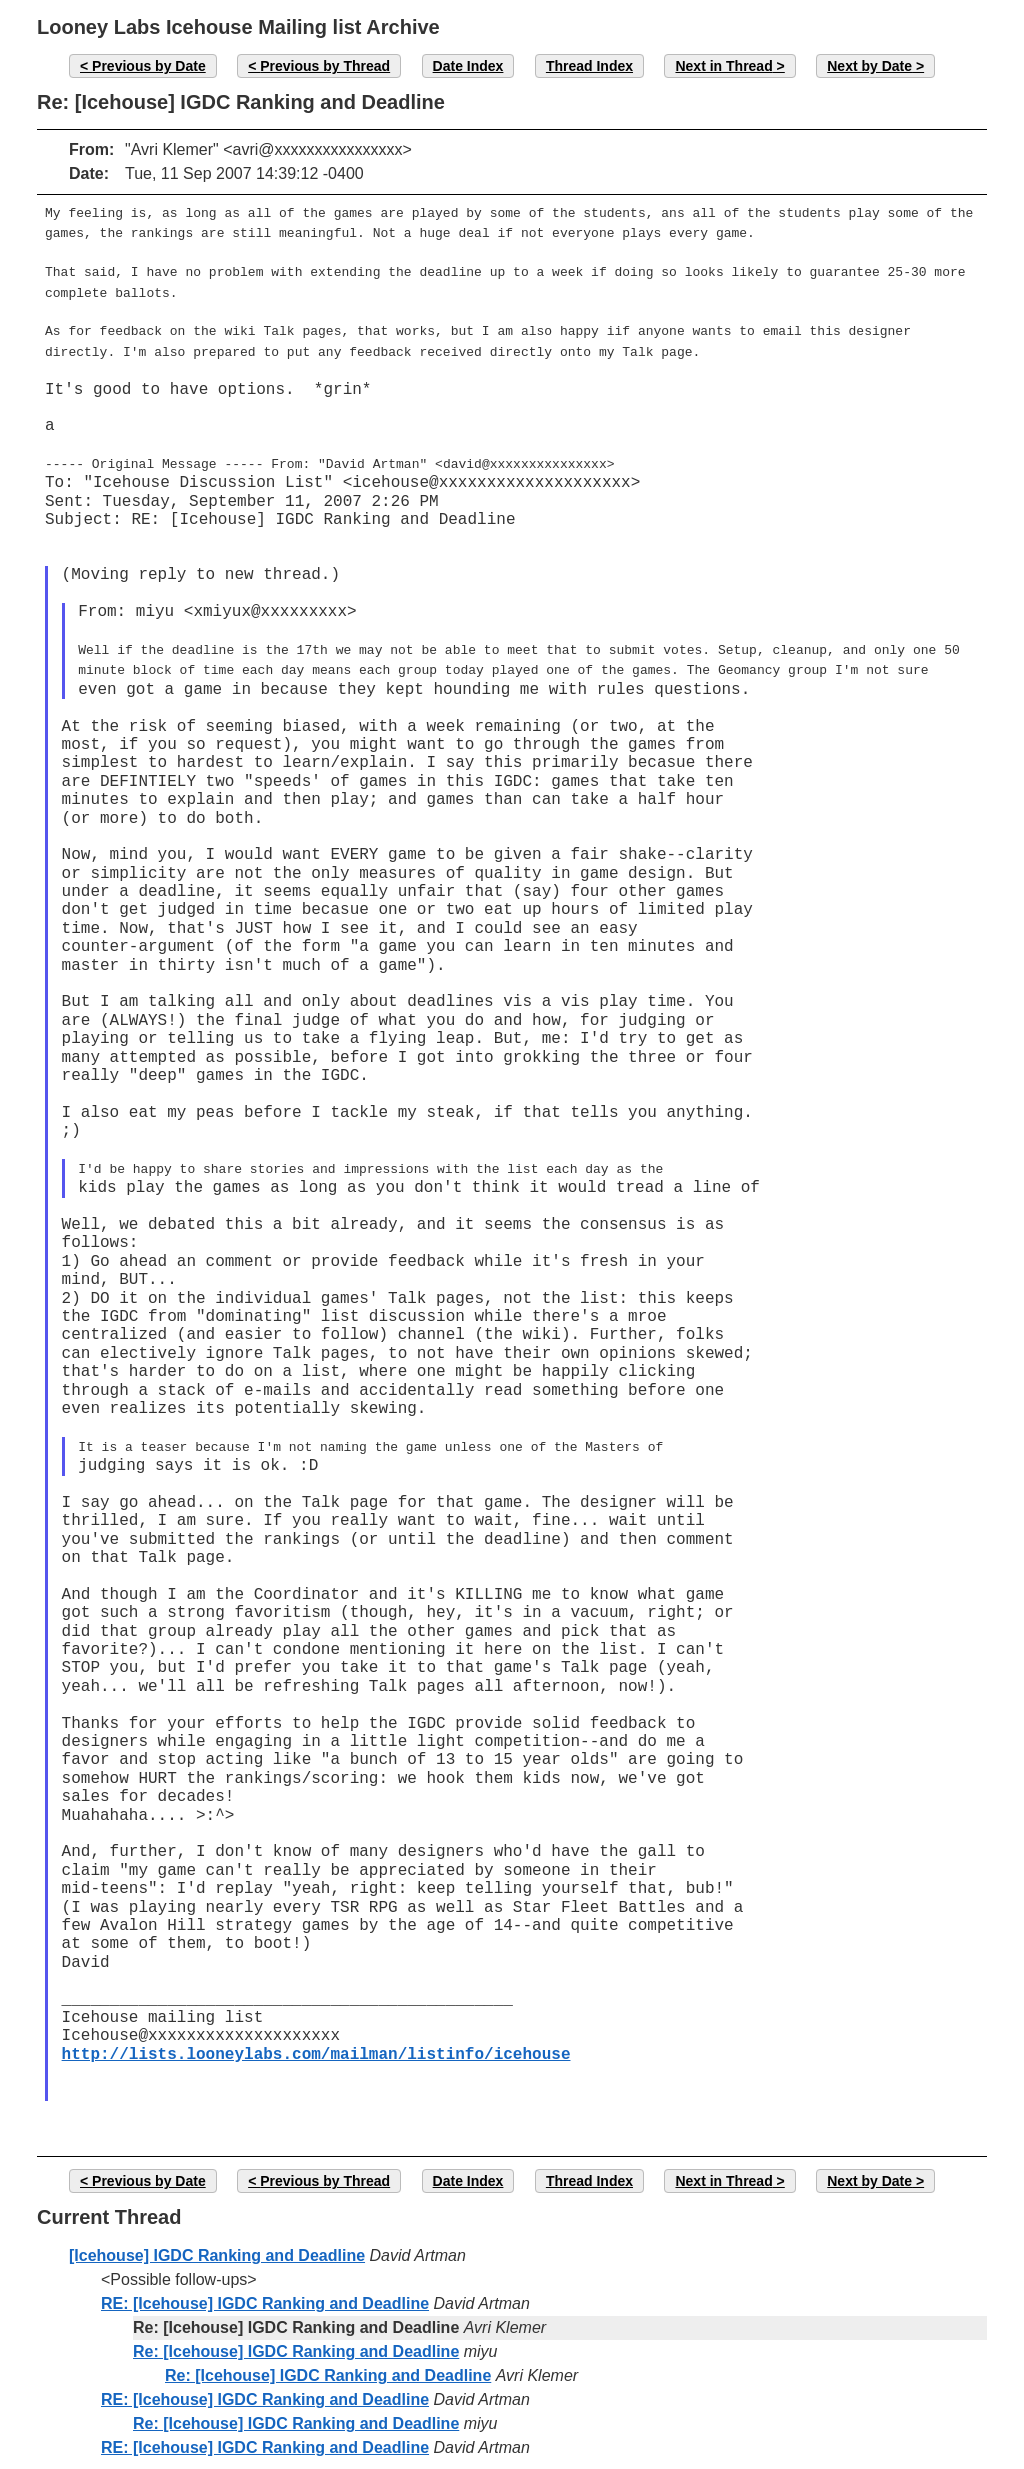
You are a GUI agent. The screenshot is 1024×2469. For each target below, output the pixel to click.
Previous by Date (149, 66)
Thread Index (589, 66)
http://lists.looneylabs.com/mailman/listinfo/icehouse (316, 2033)
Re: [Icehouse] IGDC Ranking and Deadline (296, 2329)
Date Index (468, 66)
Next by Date (869, 66)
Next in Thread (723, 66)
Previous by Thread (325, 66)
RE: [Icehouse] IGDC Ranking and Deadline (265, 2281)
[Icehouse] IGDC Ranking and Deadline (217, 2233)
